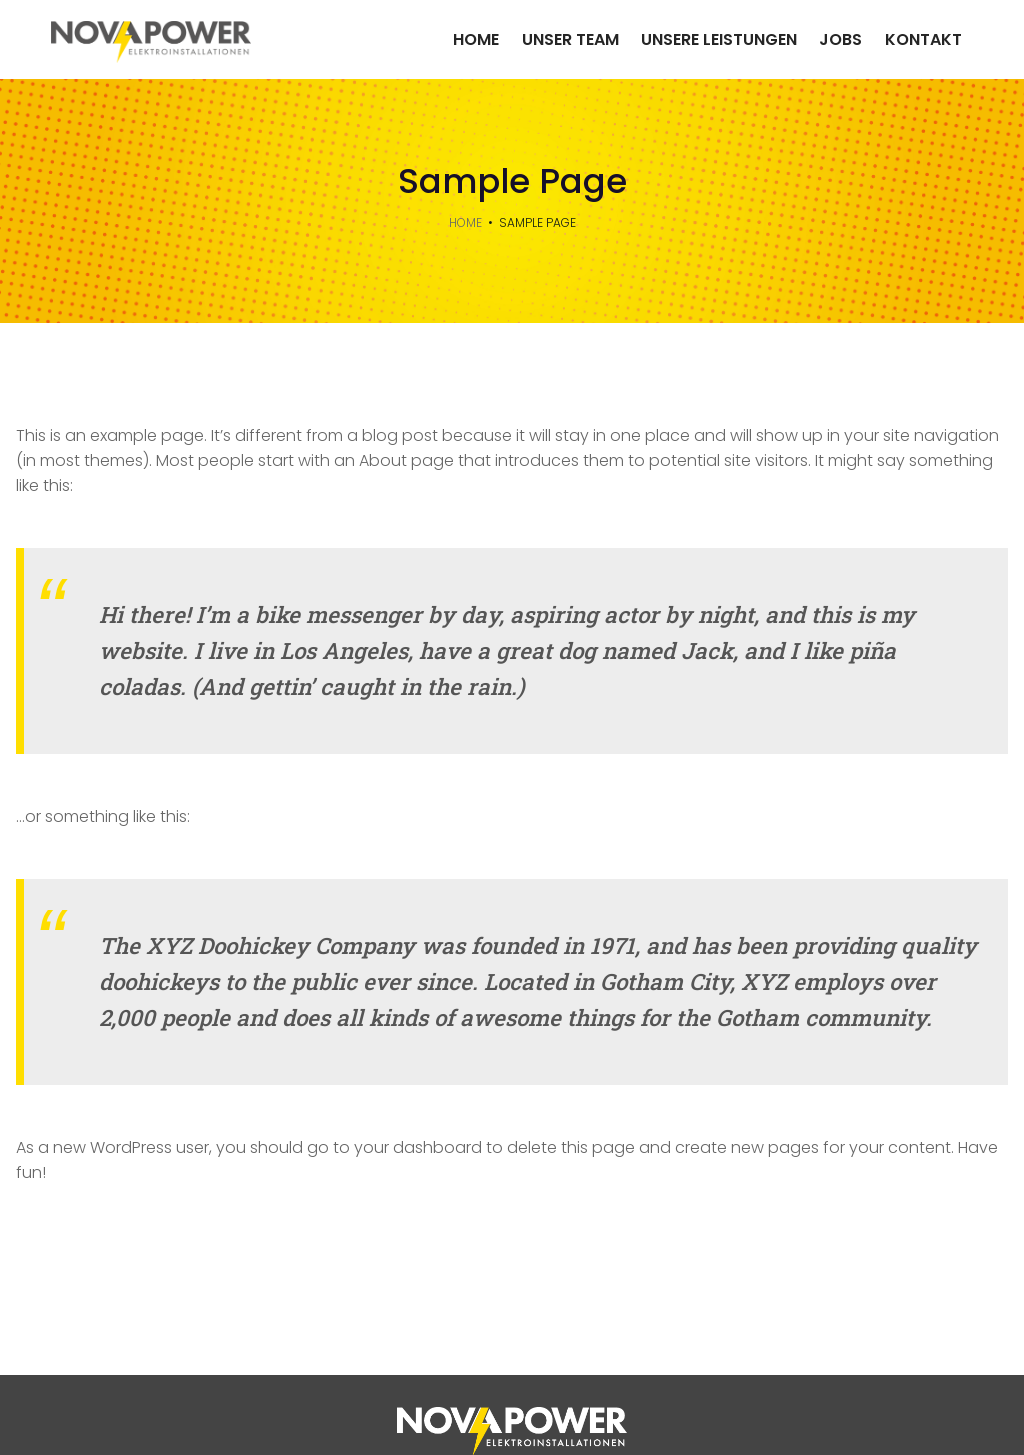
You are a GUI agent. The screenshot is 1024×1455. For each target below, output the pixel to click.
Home (476, 39)
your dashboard (418, 1147)
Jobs (840, 39)
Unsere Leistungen (719, 39)
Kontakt (923, 39)
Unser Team (570, 39)
